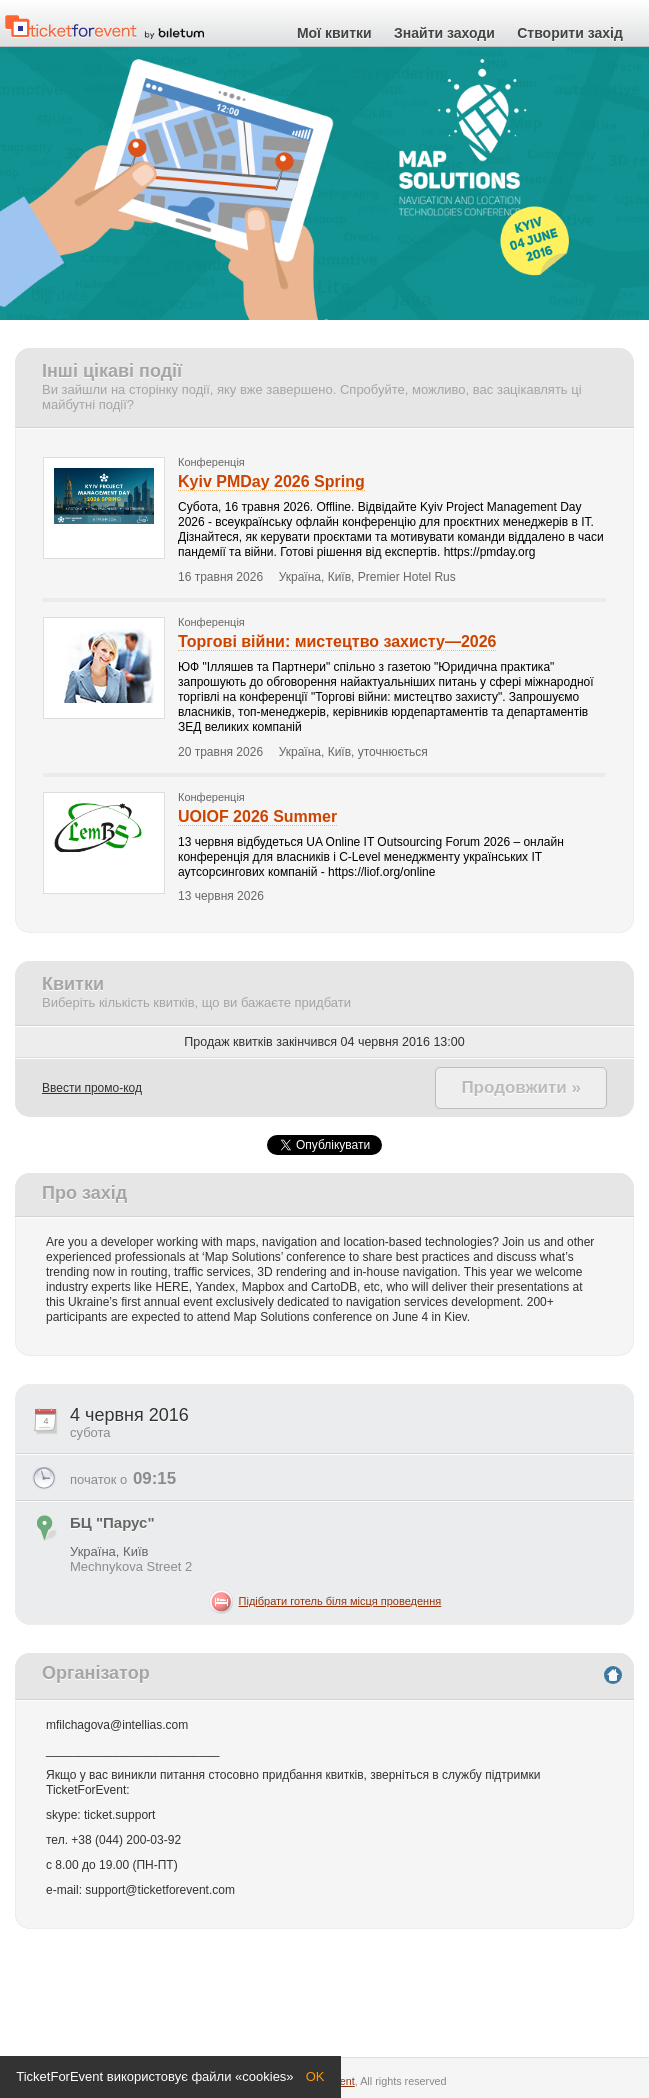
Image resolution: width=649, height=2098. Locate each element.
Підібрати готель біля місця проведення (340, 1601)
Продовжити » (521, 1087)
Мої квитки (334, 33)
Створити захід (570, 33)
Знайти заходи (444, 33)
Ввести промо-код (92, 1088)
